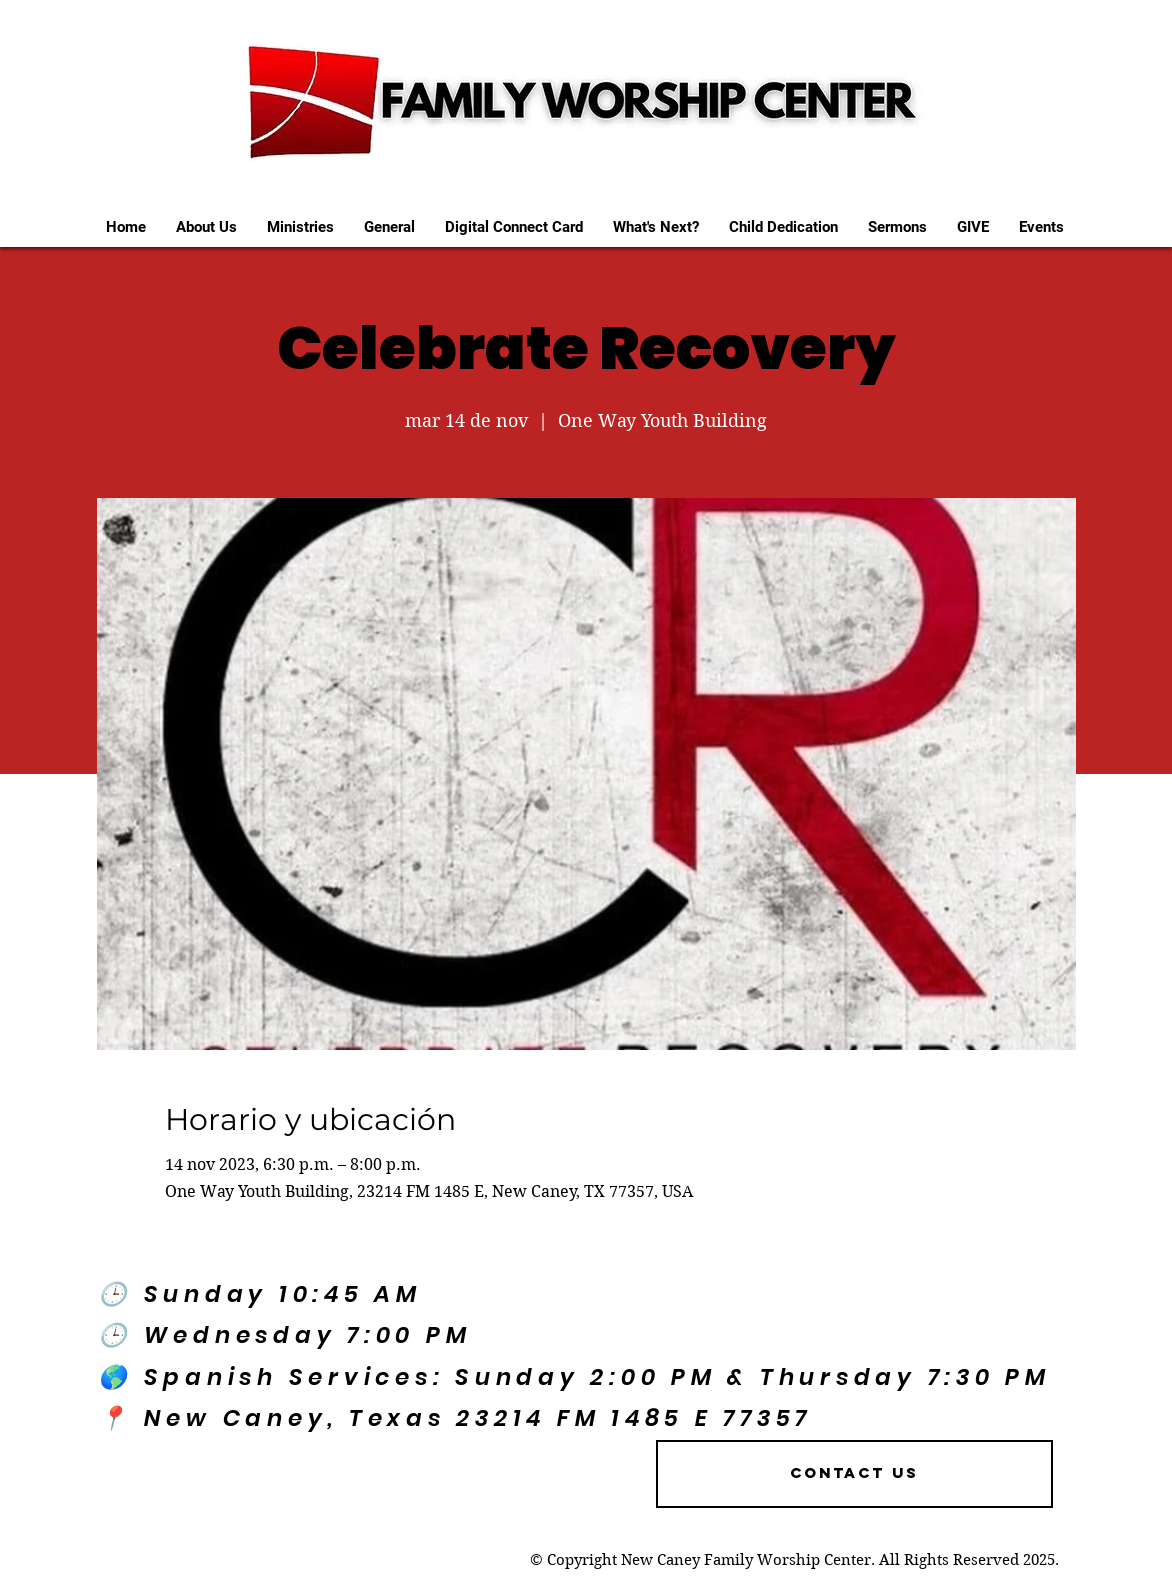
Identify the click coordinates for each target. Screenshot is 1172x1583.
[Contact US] (854, 1474)
